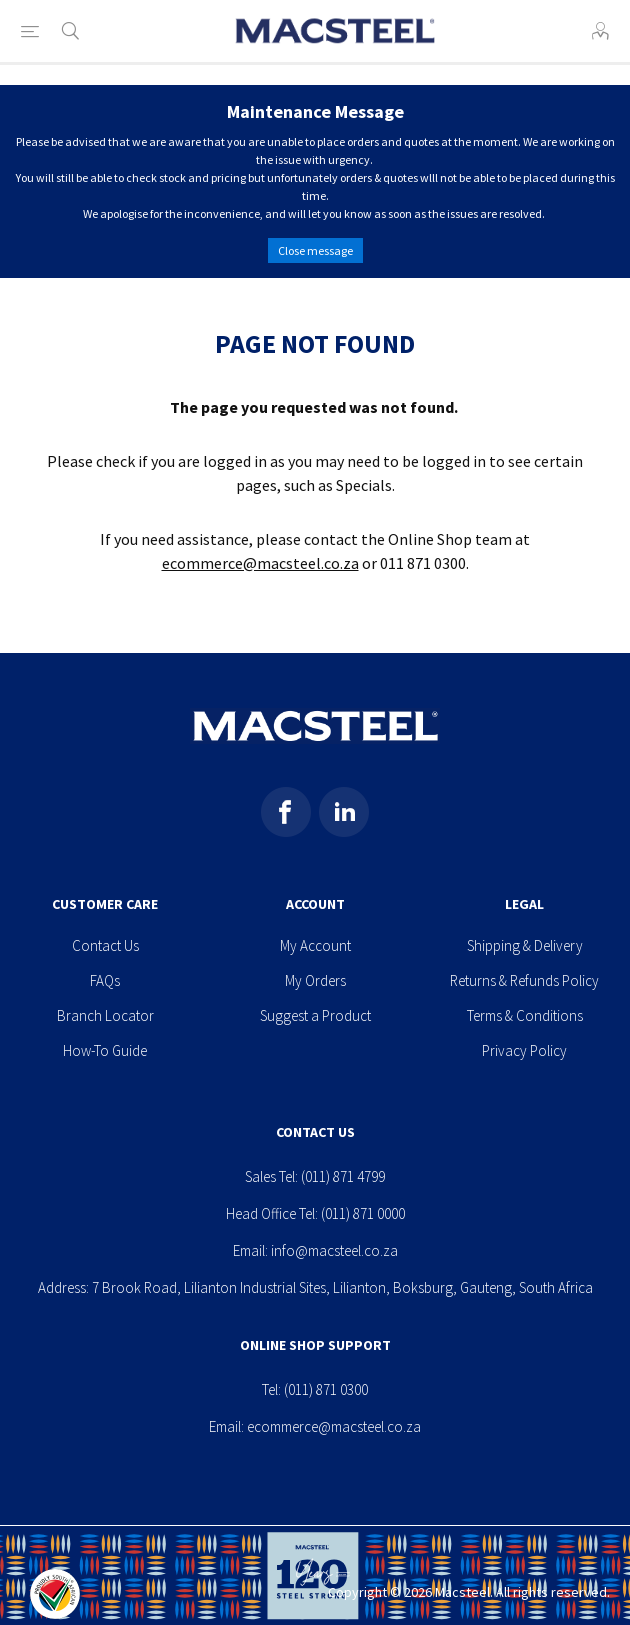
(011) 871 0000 (363, 1213)
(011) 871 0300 (326, 1389)
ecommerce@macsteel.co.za (260, 563)
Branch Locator (105, 1015)
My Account (315, 945)
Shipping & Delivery (525, 945)
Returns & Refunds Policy (524, 980)
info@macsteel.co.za (334, 1250)
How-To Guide (105, 1050)
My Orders (315, 980)
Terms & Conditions (525, 1015)
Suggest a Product (315, 1015)
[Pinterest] (344, 812)
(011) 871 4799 (343, 1176)
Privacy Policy (524, 1050)
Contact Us (105, 945)
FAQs (105, 980)
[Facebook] (286, 812)
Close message (315, 250)
